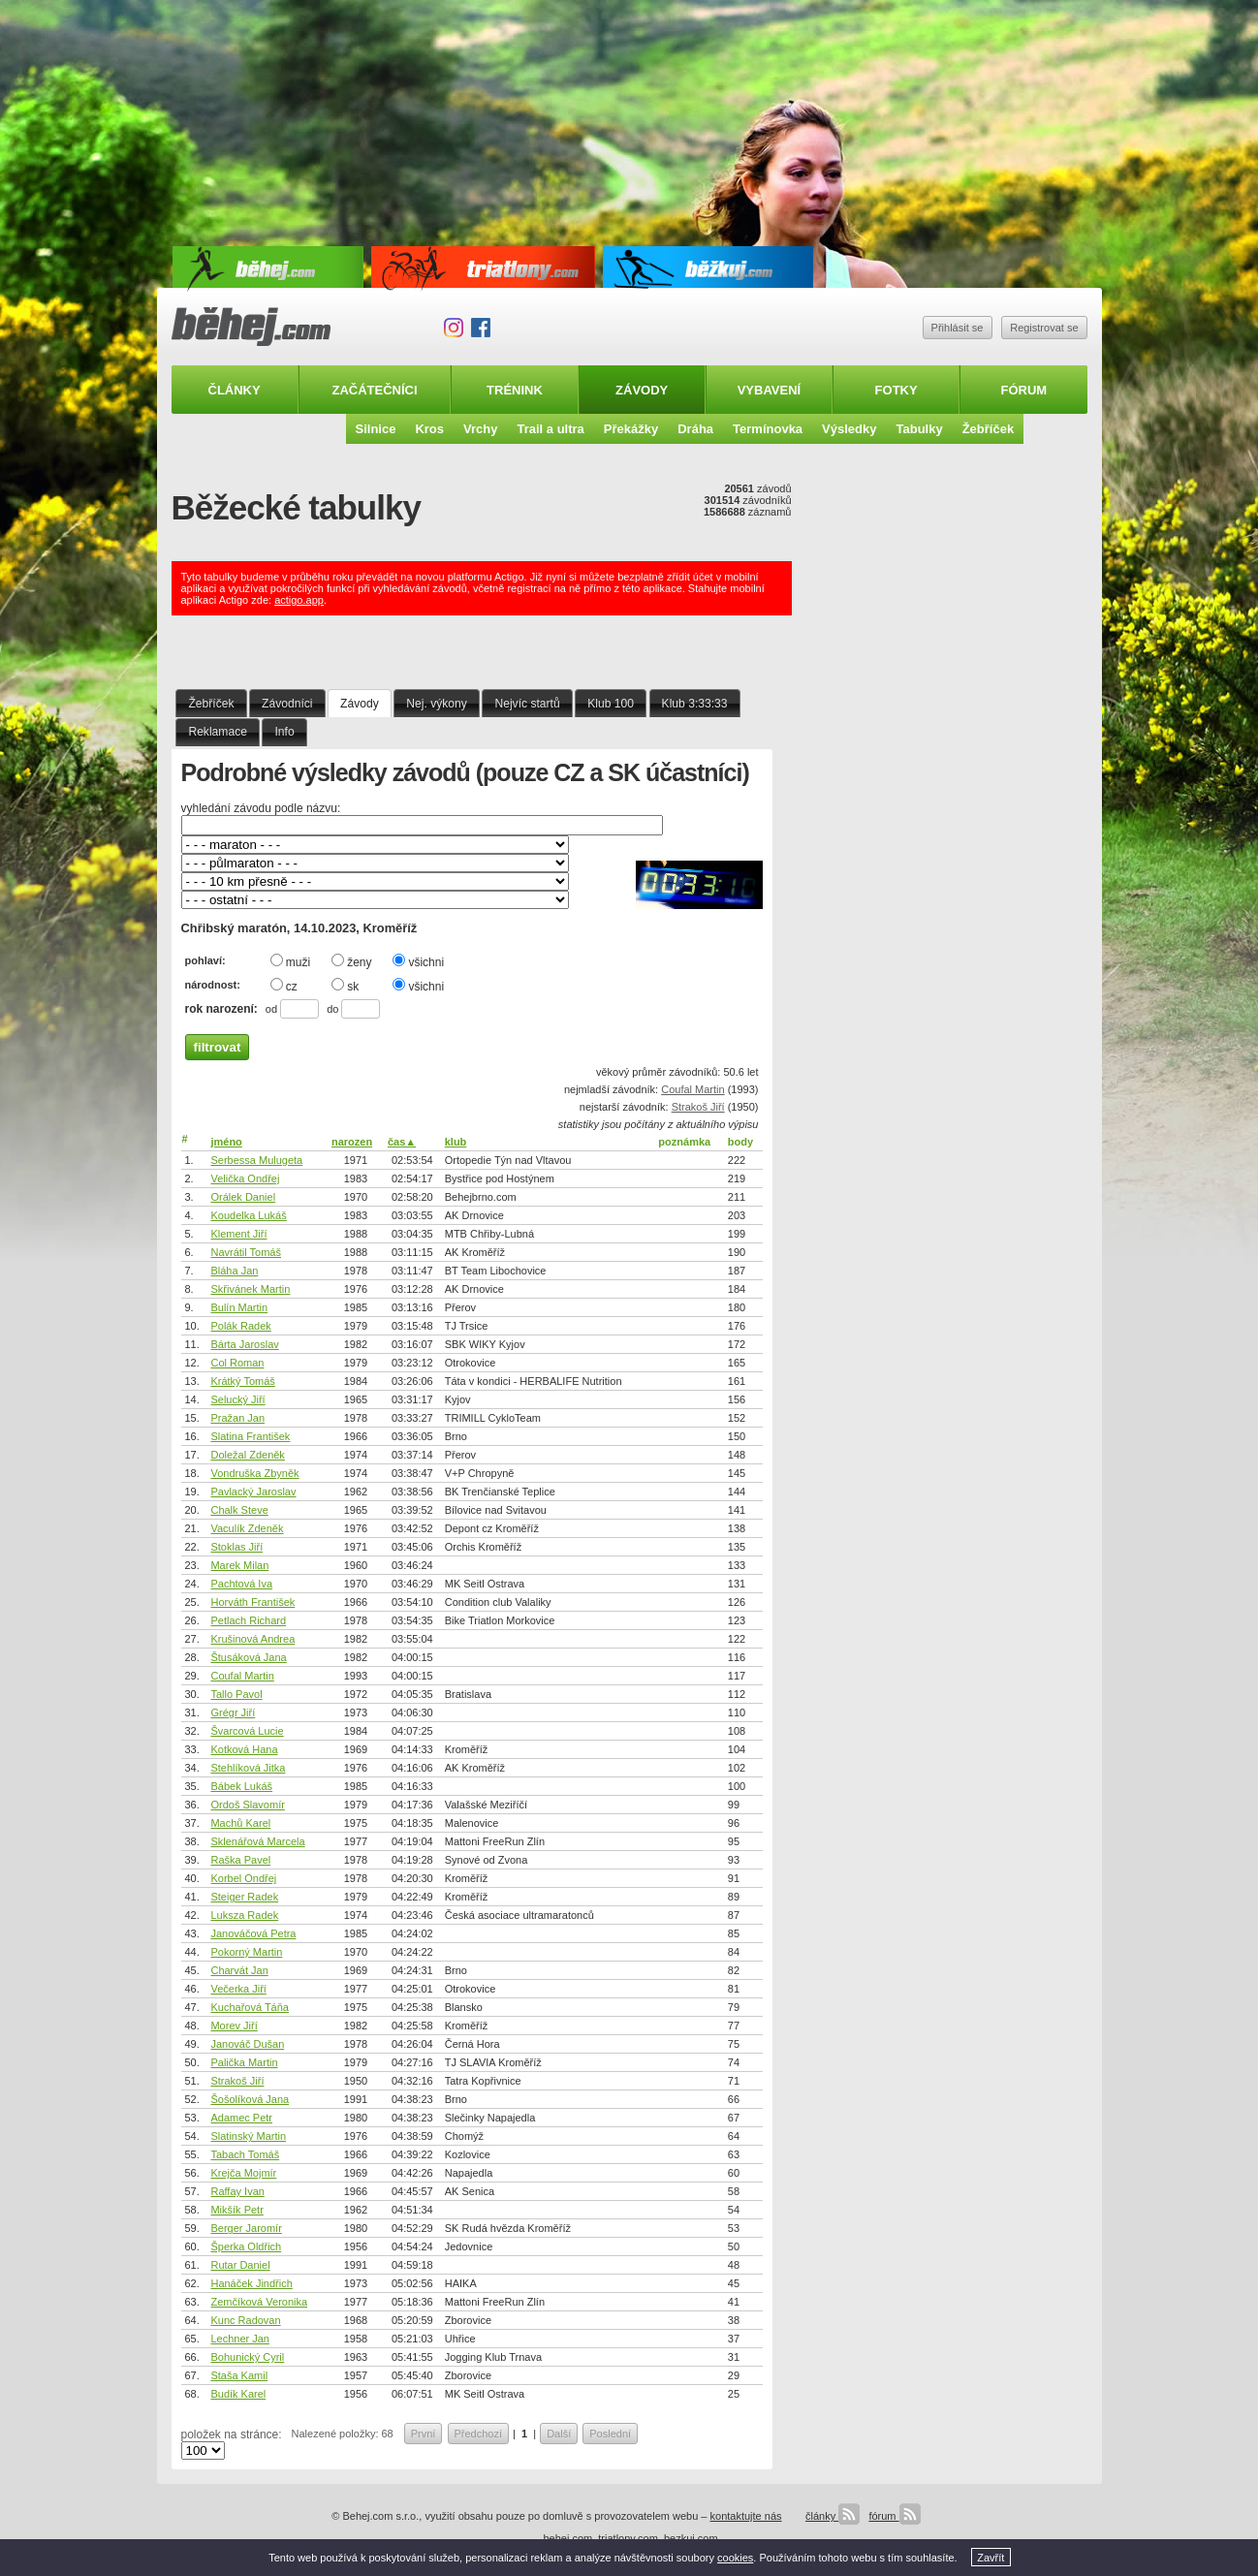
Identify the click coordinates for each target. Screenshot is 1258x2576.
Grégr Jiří (232, 1712)
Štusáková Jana (248, 1657)
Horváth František (252, 1602)
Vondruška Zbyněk (254, 1473)
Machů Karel (240, 1823)
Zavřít (990, 2557)
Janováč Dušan (247, 2044)
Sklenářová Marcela (257, 1841)
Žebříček (988, 429)
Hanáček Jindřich (251, 2283)
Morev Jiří (233, 2025)
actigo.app (299, 600)
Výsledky (849, 429)
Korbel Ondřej (243, 1878)
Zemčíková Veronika (258, 2302)
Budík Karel (238, 2394)
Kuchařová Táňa (249, 2007)
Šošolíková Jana (249, 2099)
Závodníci (287, 703)
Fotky (896, 390)
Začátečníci (374, 390)
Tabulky (919, 429)
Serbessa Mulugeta (256, 1160)
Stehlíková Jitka (247, 1768)
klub (456, 1141)
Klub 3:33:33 (695, 703)
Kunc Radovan (245, 2320)
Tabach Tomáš (244, 2154)
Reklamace (217, 731)
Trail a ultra (550, 429)
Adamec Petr (241, 2117)
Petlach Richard (248, 1620)
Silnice (376, 429)
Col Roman (237, 1362)
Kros (429, 429)
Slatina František (250, 1436)
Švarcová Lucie (246, 1731)
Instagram (453, 327)
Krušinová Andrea (252, 1639)
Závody (641, 390)
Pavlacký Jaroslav (253, 1491)
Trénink (515, 390)
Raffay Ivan (237, 2191)
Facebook (480, 327)
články (832, 2516)
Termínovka (767, 429)
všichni (418, 961)
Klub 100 (610, 703)
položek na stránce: (231, 2434)
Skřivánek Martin (250, 1289)
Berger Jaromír (245, 2228)
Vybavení (770, 390)
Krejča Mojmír (243, 2173)
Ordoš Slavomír (247, 1804)
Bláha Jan (234, 1270)
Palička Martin (243, 2062)
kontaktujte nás (746, 2516)
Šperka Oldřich (245, 2246)
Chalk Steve (238, 1510)
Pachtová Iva (241, 1583)
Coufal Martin (692, 1089)
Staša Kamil (238, 2375)
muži (290, 961)
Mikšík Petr (236, 2209)
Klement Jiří (238, 1234)
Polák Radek (240, 1326)
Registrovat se (1044, 327)
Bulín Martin (238, 1307)
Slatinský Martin (248, 2136)
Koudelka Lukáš (248, 1215)
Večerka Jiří (238, 1989)
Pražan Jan (237, 1418)
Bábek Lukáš (241, 1786)
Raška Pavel (240, 1860)
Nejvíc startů (526, 703)
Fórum (1024, 390)
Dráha (695, 429)
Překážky (631, 429)
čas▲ (402, 1141)
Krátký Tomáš (242, 1381)
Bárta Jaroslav (244, 1344)
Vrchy (480, 429)
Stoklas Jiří (236, 1547)
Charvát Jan (238, 1970)
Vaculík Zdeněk (246, 1528)
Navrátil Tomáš (245, 1252)
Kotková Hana (243, 1749)
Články (234, 390)
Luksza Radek (244, 1915)
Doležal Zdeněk (247, 1455)
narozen (351, 1141)
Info (285, 731)
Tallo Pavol (236, 1694)
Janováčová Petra (253, 1933)
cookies (735, 2557)
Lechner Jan (239, 2338)
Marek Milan (239, 1565)
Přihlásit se (957, 327)
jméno (225, 1141)
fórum (894, 2516)
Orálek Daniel (242, 1197)
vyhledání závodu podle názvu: (261, 808)
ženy (351, 961)
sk (345, 985)
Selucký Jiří (237, 1399)
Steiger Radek (244, 1896)
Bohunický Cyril (247, 2357)
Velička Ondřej (244, 1178)
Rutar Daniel (239, 2265)
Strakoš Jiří (698, 1107)
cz (284, 985)
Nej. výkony (436, 703)
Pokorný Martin (246, 1952)
